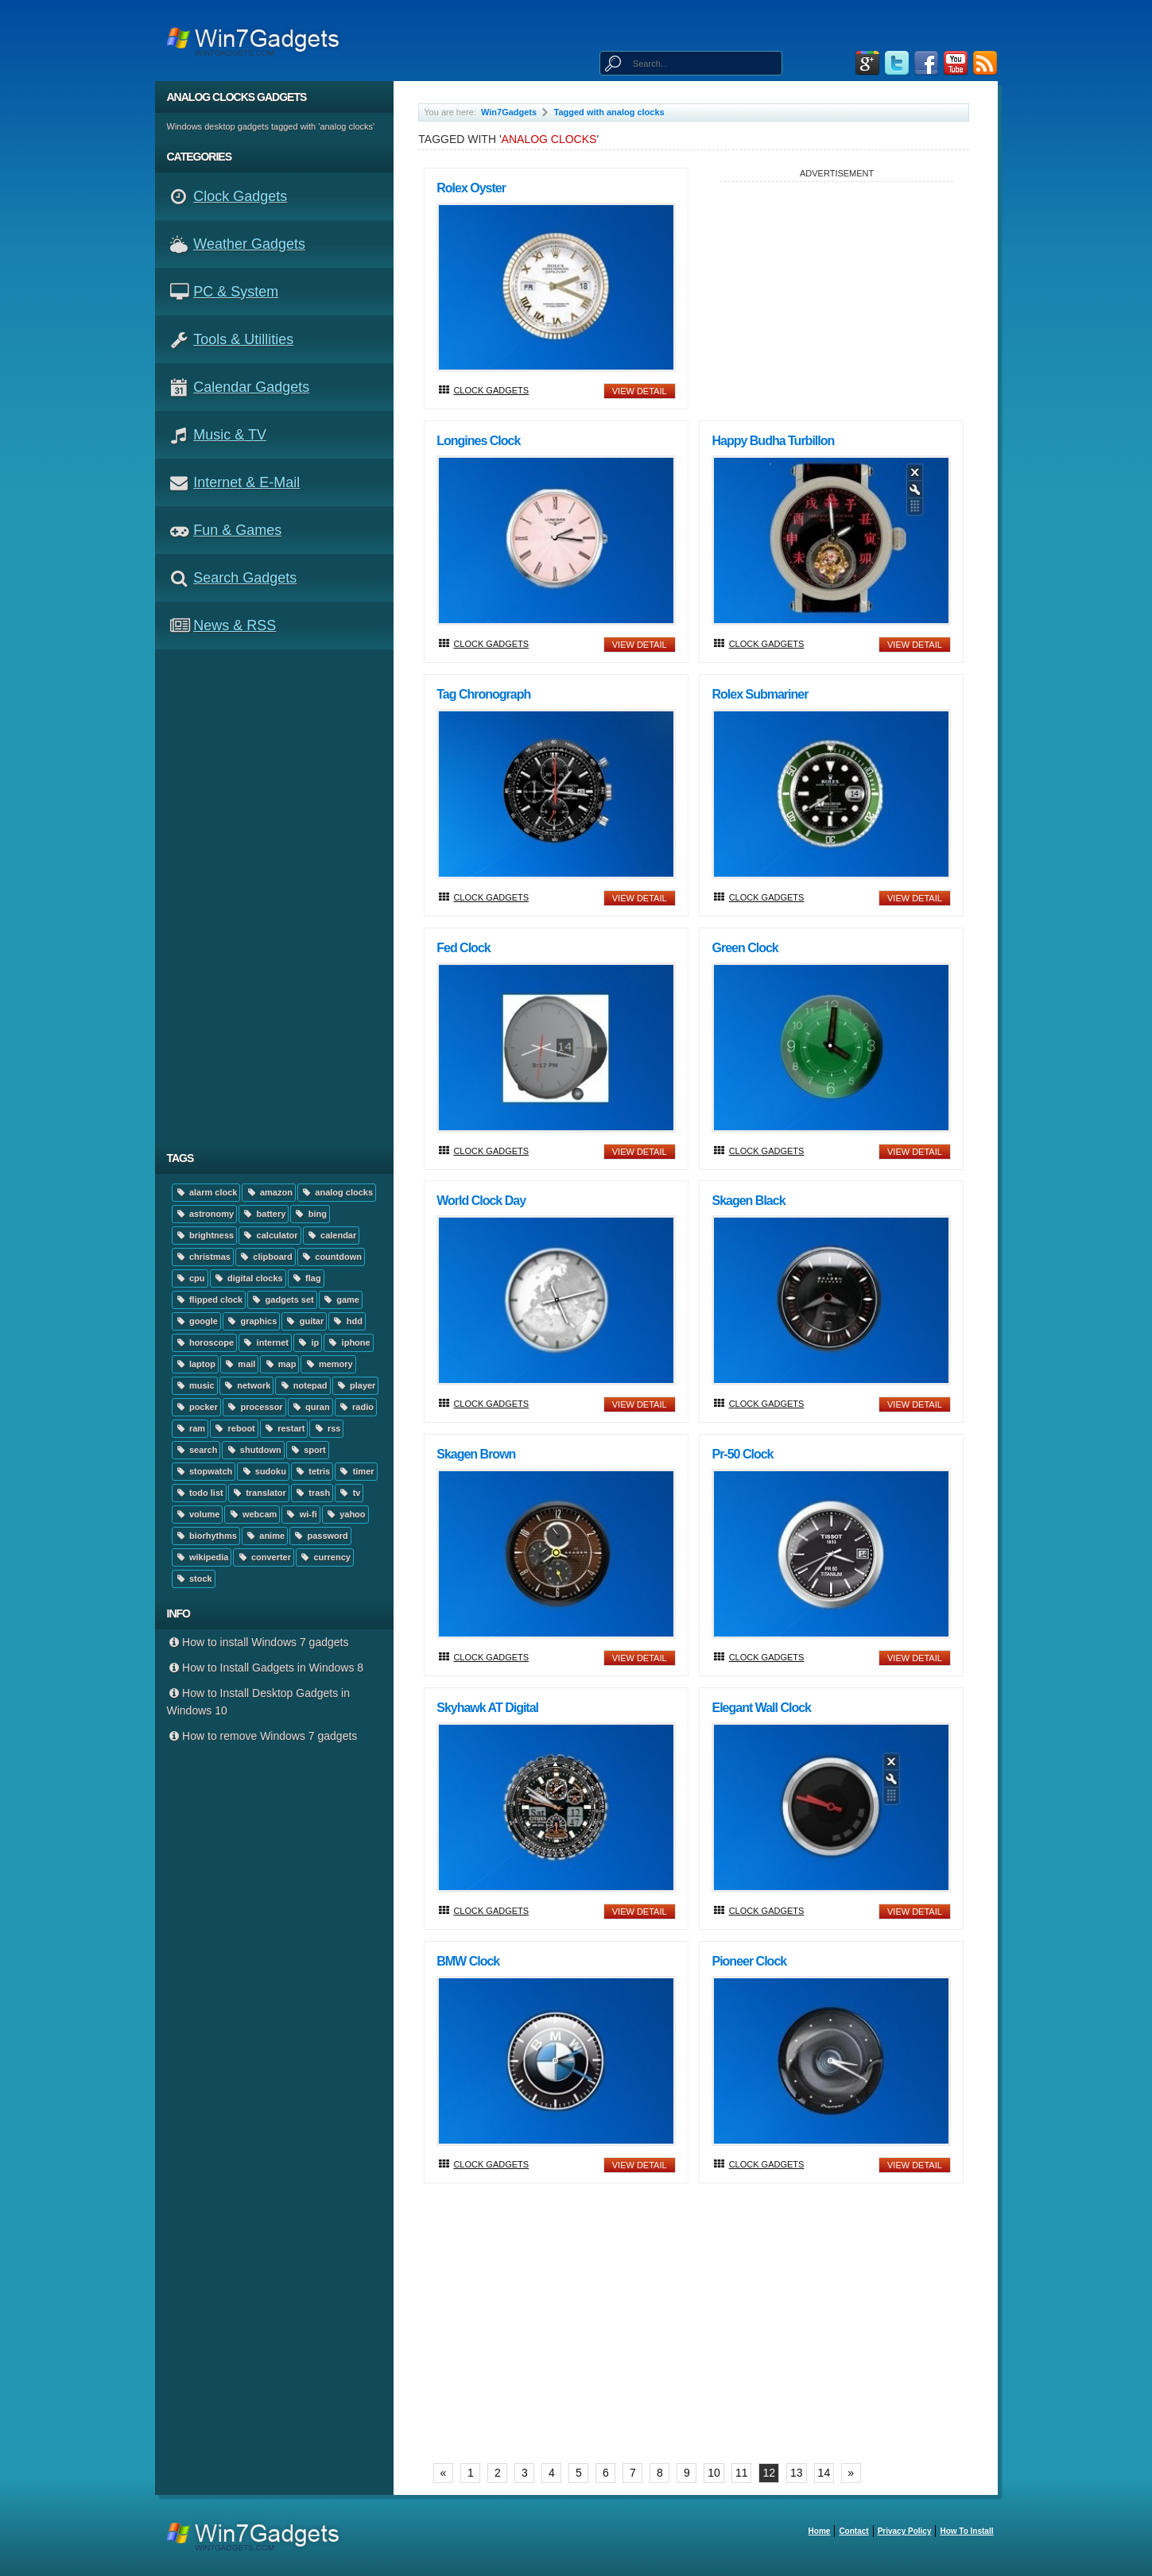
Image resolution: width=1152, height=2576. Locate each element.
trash (312, 1492)
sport (307, 1450)
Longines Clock (478, 440)
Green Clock (745, 948)
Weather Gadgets (249, 244)
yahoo (345, 1514)
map (279, 1364)
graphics (251, 1321)
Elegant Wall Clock (761, 1707)
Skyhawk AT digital (487, 1707)
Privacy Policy (905, 2531)
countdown (331, 1256)
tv (349, 1492)
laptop (195, 1364)
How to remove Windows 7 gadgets (262, 1736)
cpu (190, 1278)
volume (197, 1514)
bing (310, 1213)
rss (326, 1428)
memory (328, 1364)
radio (356, 1407)
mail (239, 1364)
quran (310, 1407)
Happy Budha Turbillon (773, 440)
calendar (331, 1235)
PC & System (235, 292)
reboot (234, 1428)
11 (741, 2472)
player (356, 1385)
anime (265, 1535)
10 (714, 2472)
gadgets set (282, 1299)
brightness (205, 1235)
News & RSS (234, 625)
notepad (302, 1385)
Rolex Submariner (760, 694)
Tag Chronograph (483, 694)
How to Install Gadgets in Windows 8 (265, 1667)
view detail (639, 391)
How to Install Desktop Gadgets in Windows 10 (258, 1702)
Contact (853, 2531)
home (820, 2531)
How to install (966, 2531)
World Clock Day (481, 1200)
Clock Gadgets (240, 196)
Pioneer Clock (749, 1961)
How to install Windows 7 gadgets (258, 1642)
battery (263, 1213)
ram (190, 1428)
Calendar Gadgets (251, 387)
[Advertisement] (280, 895)
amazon (268, 1192)
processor (254, 1407)
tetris (312, 1471)
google (196, 1321)
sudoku (263, 1471)
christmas (203, 1256)
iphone (348, 1342)
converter (263, 1557)
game (340, 1299)
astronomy (205, 1213)
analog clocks (337, 1192)
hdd (347, 1321)
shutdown (253, 1450)
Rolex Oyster (471, 188)
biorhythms (206, 1535)
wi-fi (300, 1514)
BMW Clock (467, 1961)
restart (284, 1428)
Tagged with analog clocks (609, 112)
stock (193, 1578)
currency (325, 1557)
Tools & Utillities (243, 339)
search (196, 1450)
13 (796, 2472)
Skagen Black (748, 1200)
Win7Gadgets (509, 112)
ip (308, 1342)
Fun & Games (237, 530)
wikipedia (202, 1557)
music (195, 1385)
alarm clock (206, 1192)
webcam (252, 1514)
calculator (269, 1235)
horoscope (205, 1342)
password (320, 1535)
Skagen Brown (475, 1454)
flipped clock (209, 1299)
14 (824, 2472)
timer (356, 1471)
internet (265, 1342)
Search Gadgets (245, 578)
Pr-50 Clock (742, 1454)
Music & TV (229, 435)
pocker (197, 1407)
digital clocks (248, 1278)
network (247, 1385)
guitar (304, 1321)
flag (306, 1278)
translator (258, 1492)
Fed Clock (463, 948)
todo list (199, 1492)
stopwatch (204, 1471)
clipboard (266, 1256)
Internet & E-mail (246, 482)
